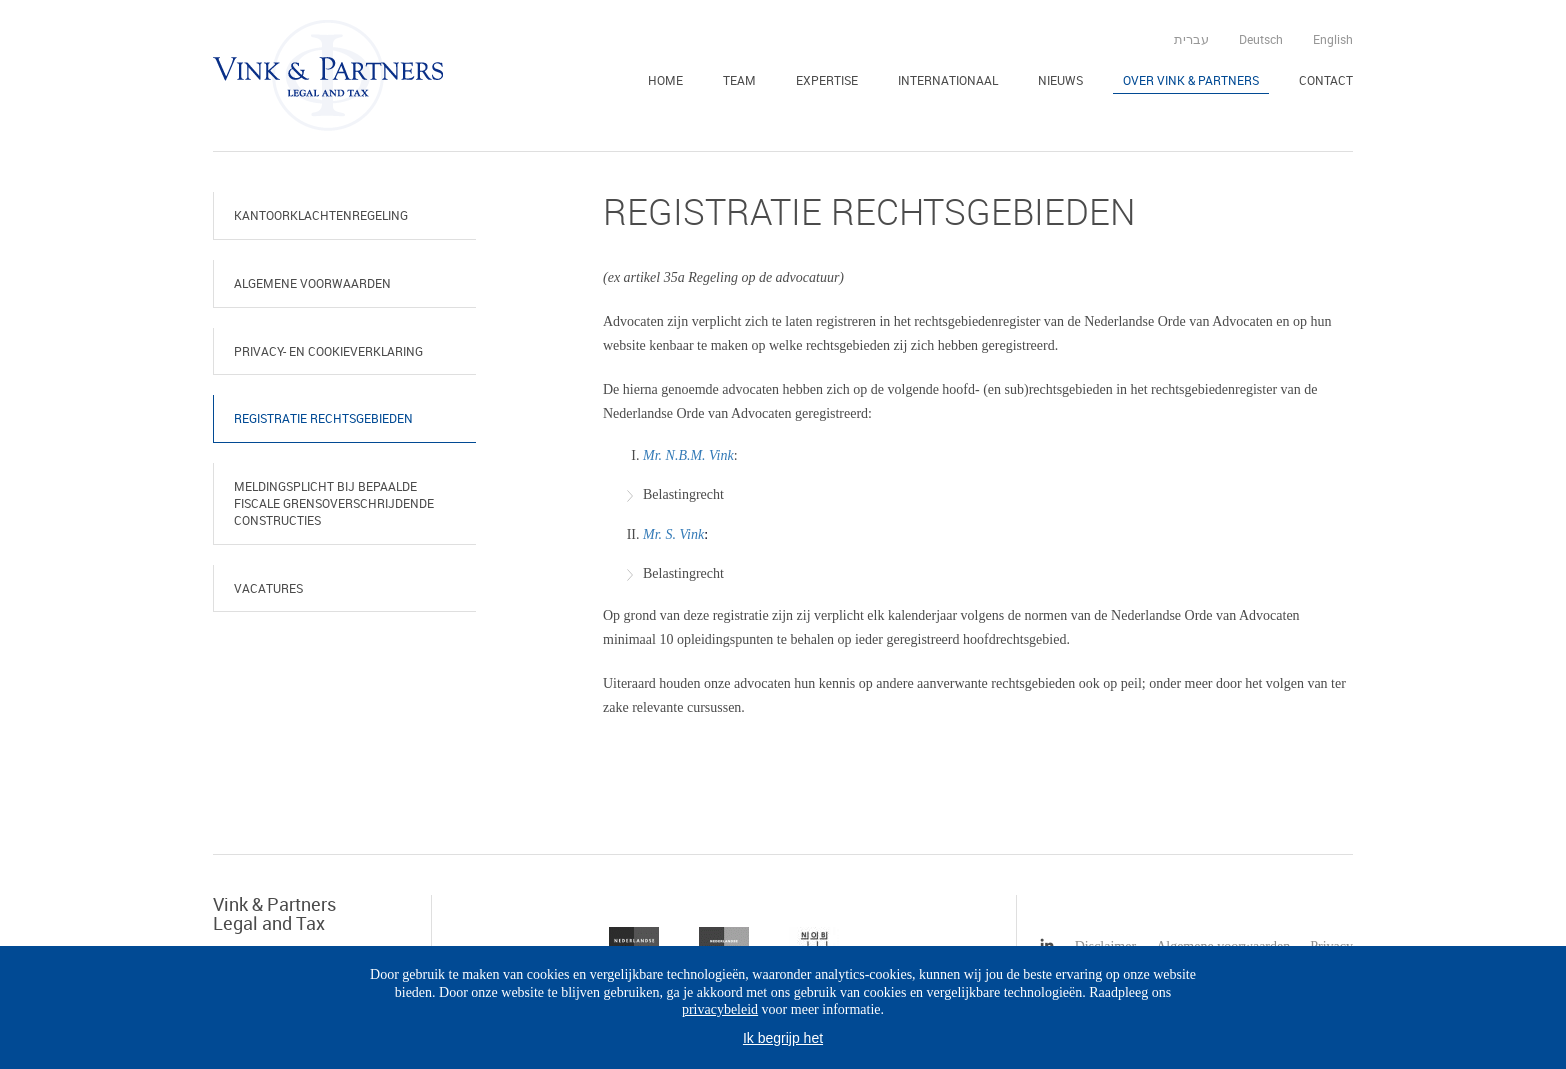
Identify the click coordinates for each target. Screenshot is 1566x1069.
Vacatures (268, 588)
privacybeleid (720, 1009)
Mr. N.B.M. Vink (688, 455)
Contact (1326, 80)
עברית (1191, 39)
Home (665, 80)
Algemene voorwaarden (312, 283)
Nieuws (1060, 80)
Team (739, 80)
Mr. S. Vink (673, 534)
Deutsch (1261, 39)
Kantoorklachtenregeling (321, 215)
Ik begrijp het (783, 1038)
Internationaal (948, 80)
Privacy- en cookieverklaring (328, 351)
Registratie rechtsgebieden (323, 418)
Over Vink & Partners (1191, 80)
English (1333, 39)
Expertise (827, 80)
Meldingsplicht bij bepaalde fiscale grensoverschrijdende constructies (334, 503)
